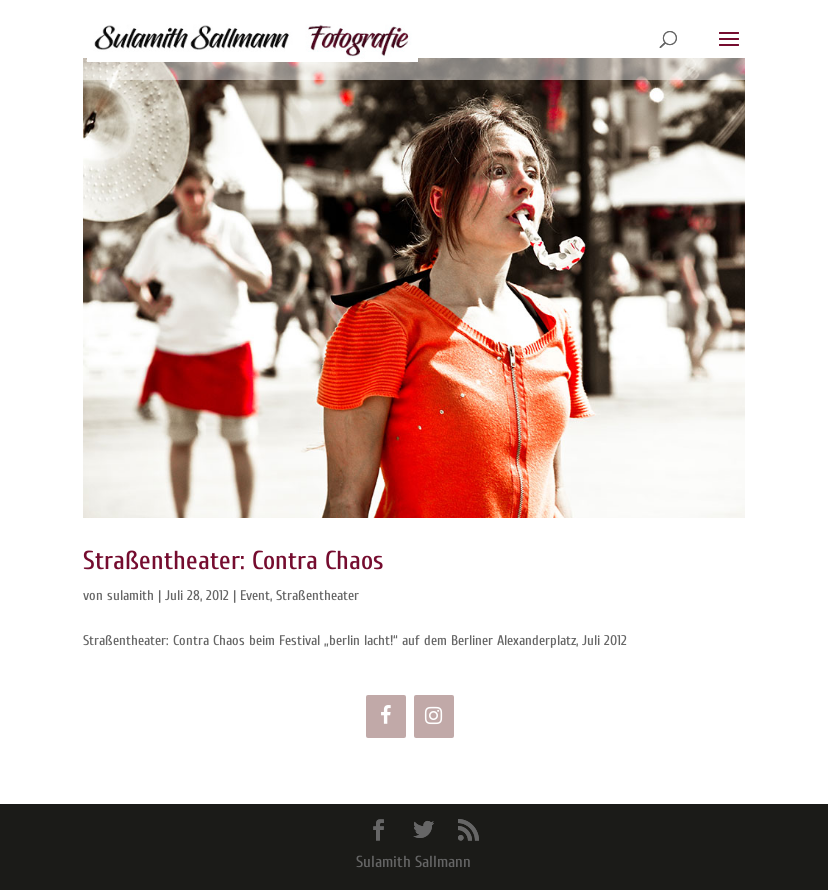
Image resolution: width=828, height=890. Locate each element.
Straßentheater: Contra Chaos (233, 561)
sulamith (130, 595)
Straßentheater (317, 595)
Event (255, 595)
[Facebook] (386, 716)
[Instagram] (434, 716)
